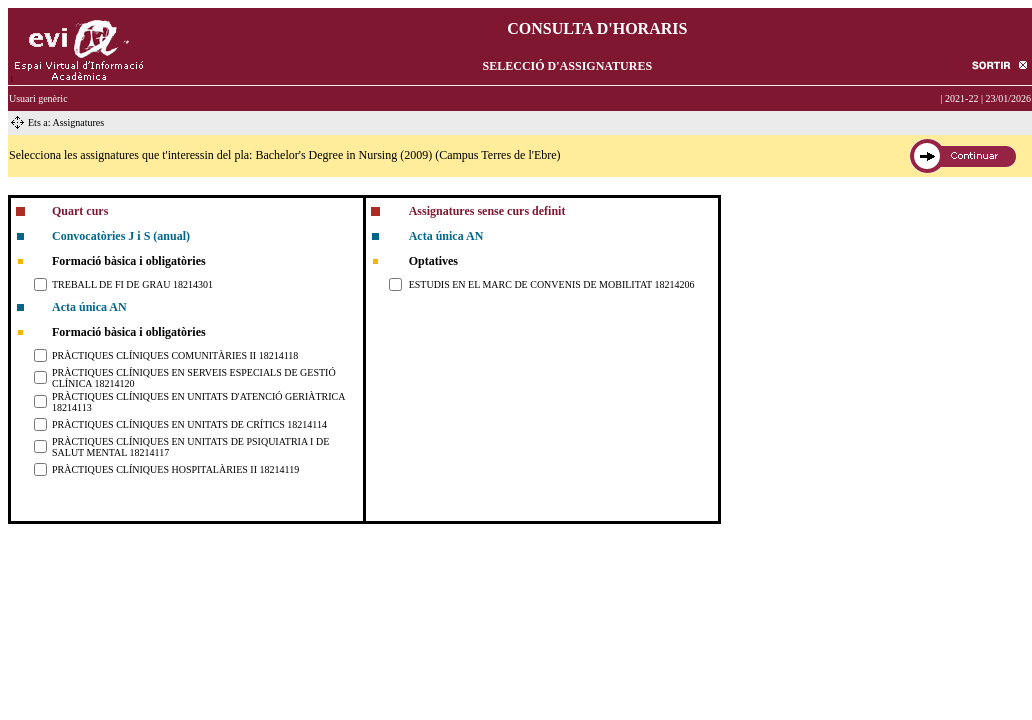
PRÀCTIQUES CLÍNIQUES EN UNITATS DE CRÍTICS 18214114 (189, 424)
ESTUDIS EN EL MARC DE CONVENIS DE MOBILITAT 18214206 (552, 284)
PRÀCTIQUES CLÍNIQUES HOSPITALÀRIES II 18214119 (175, 469)
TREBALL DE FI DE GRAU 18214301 (132, 284)
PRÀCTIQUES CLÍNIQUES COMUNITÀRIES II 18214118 (175, 355)
